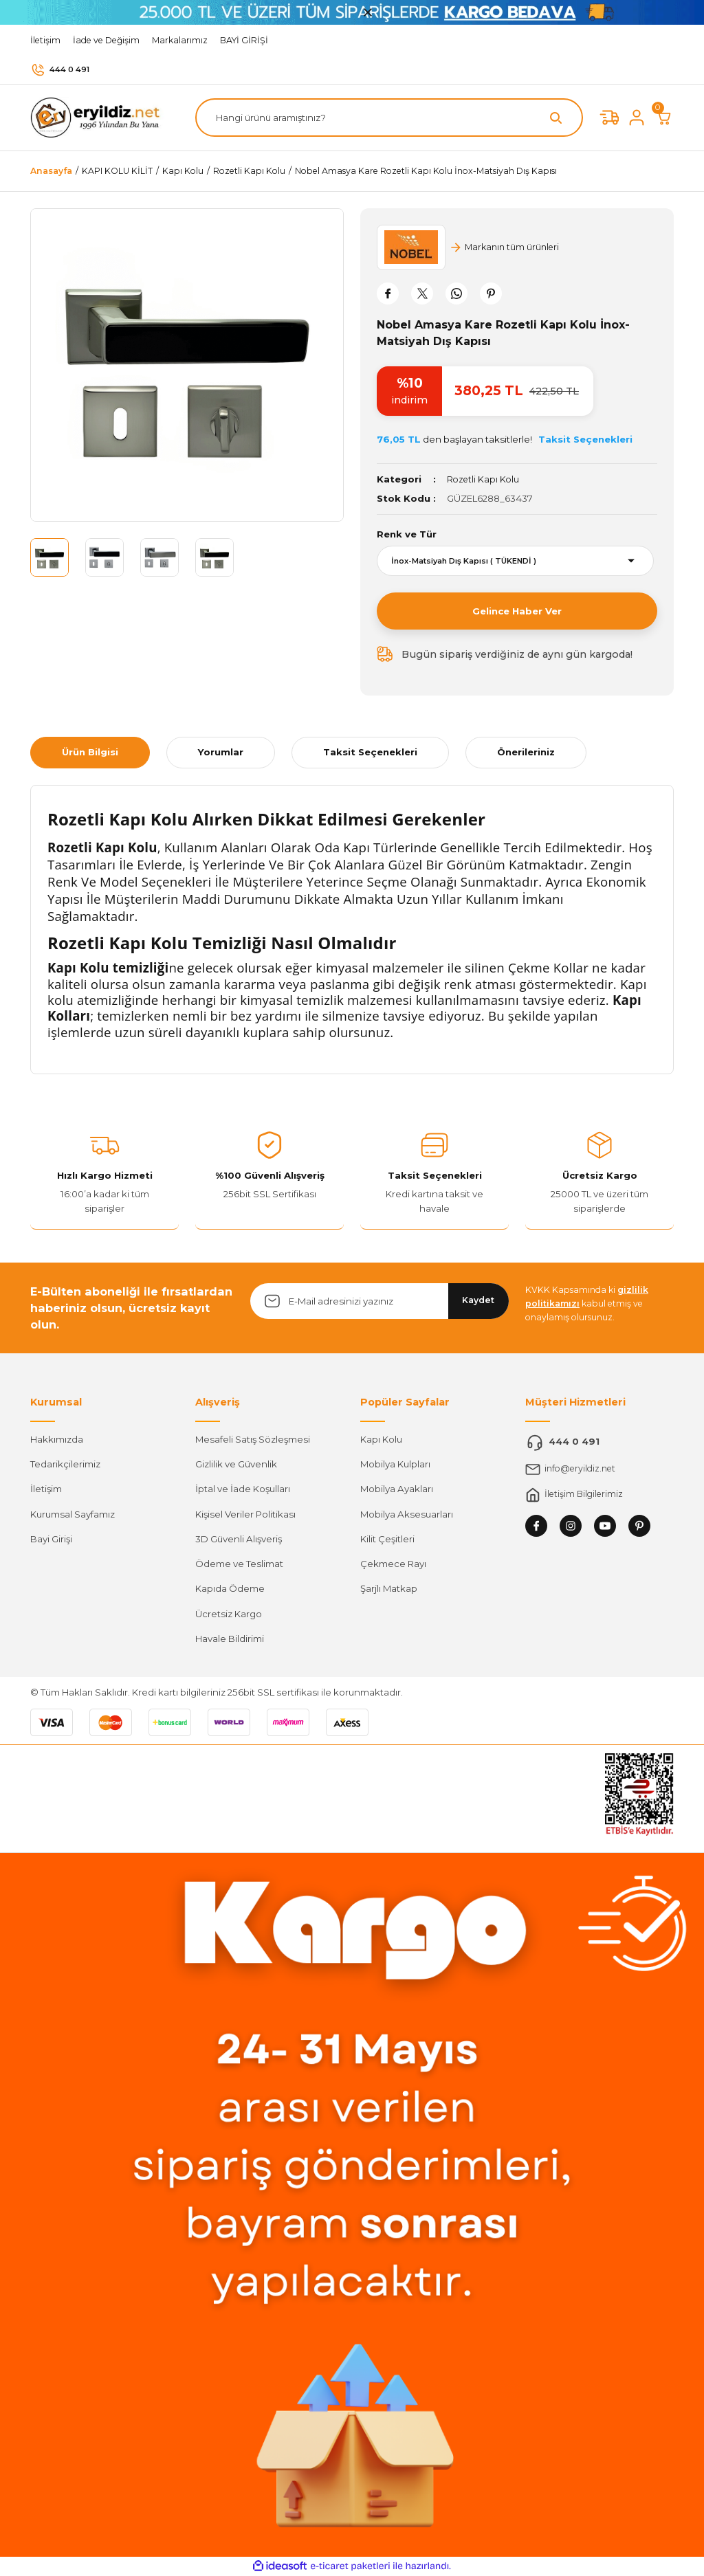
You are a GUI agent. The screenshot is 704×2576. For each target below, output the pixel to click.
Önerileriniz (526, 751)
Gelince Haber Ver (517, 611)
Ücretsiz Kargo (228, 1613)
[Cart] (664, 117)
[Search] (389, 117)
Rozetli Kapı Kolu (484, 479)
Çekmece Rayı (393, 1563)
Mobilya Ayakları (396, 1488)
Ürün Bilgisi (90, 751)
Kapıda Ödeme (230, 1588)
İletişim (46, 1488)
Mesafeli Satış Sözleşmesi (252, 1439)
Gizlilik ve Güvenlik (236, 1463)
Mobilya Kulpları (395, 1463)
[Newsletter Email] (379, 1301)
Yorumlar (220, 751)
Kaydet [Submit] (478, 1300)
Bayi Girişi (51, 1538)
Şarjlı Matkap (388, 1588)
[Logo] (98, 117)
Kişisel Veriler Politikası (245, 1513)
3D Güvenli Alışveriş (238, 1538)
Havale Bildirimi (229, 1638)
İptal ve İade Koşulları (242, 1488)
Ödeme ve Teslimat (239, 1563)
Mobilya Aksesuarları (406, 1513)
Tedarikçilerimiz (65, 1463)
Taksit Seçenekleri (370, 751)
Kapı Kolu (381, 1439)
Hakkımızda (56, 1439)
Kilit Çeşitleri (387, 1538)
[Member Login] (636, 117)
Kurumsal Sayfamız (72, 1513)
